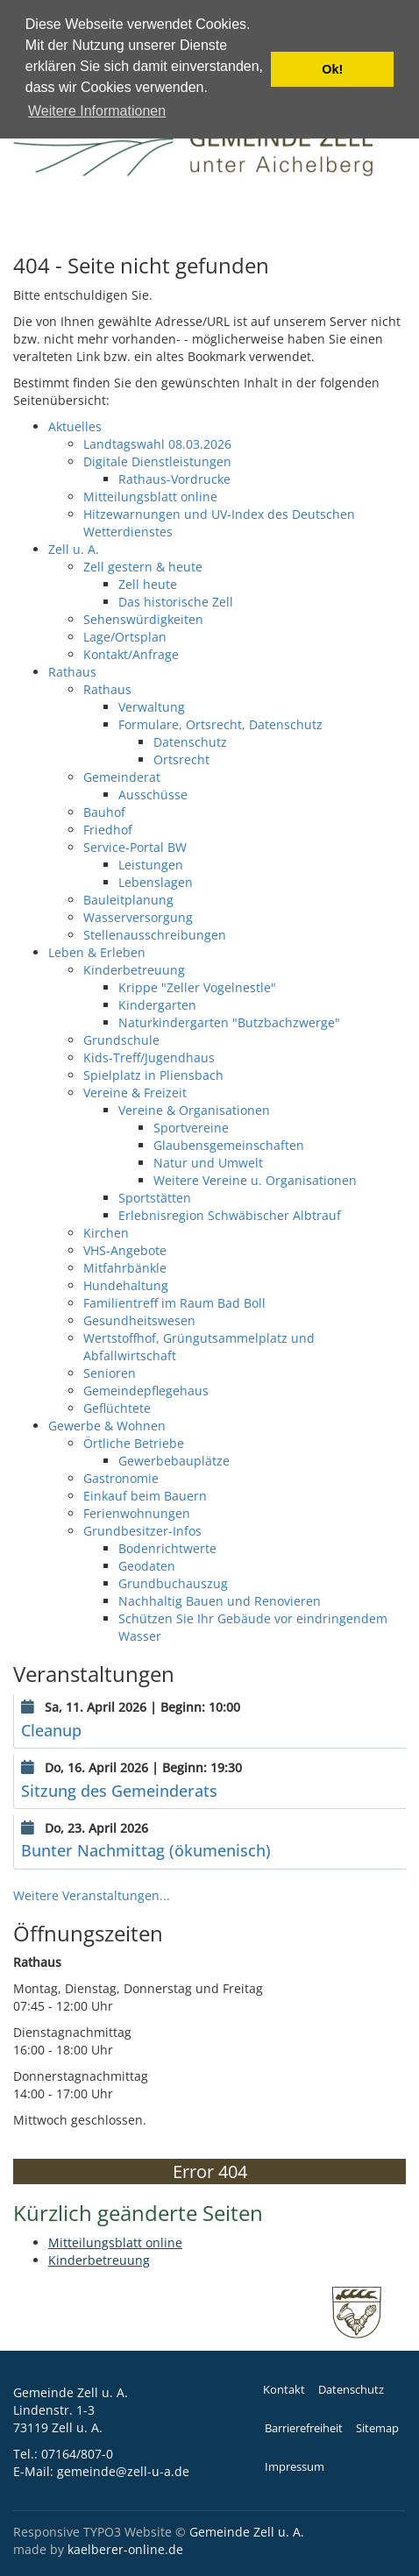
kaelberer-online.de (125, 2549)
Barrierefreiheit (304, 2428)
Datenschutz (351, 2389)
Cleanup (51, 1730)
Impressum (294, 2466)
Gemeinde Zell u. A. (246, 2531)
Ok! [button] (332, 69)
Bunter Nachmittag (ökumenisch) (146, 1850)
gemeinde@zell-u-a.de (123, 2471)
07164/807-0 (77, 2453)
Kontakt (284, 2389)
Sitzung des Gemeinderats (119, 1790)
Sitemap (377, 2428)
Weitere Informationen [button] (97, 110)
